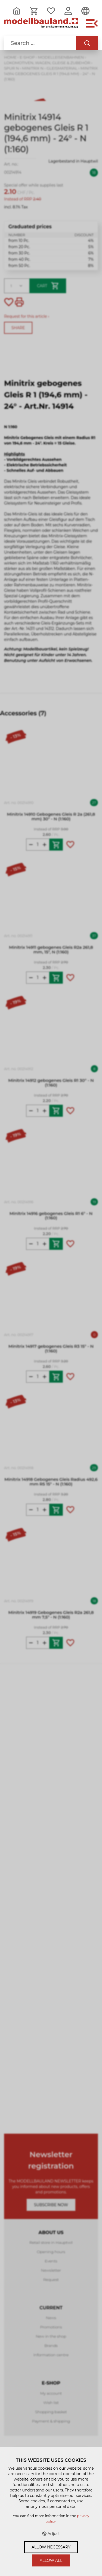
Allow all (51, 2560)
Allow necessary (51, 2547)
